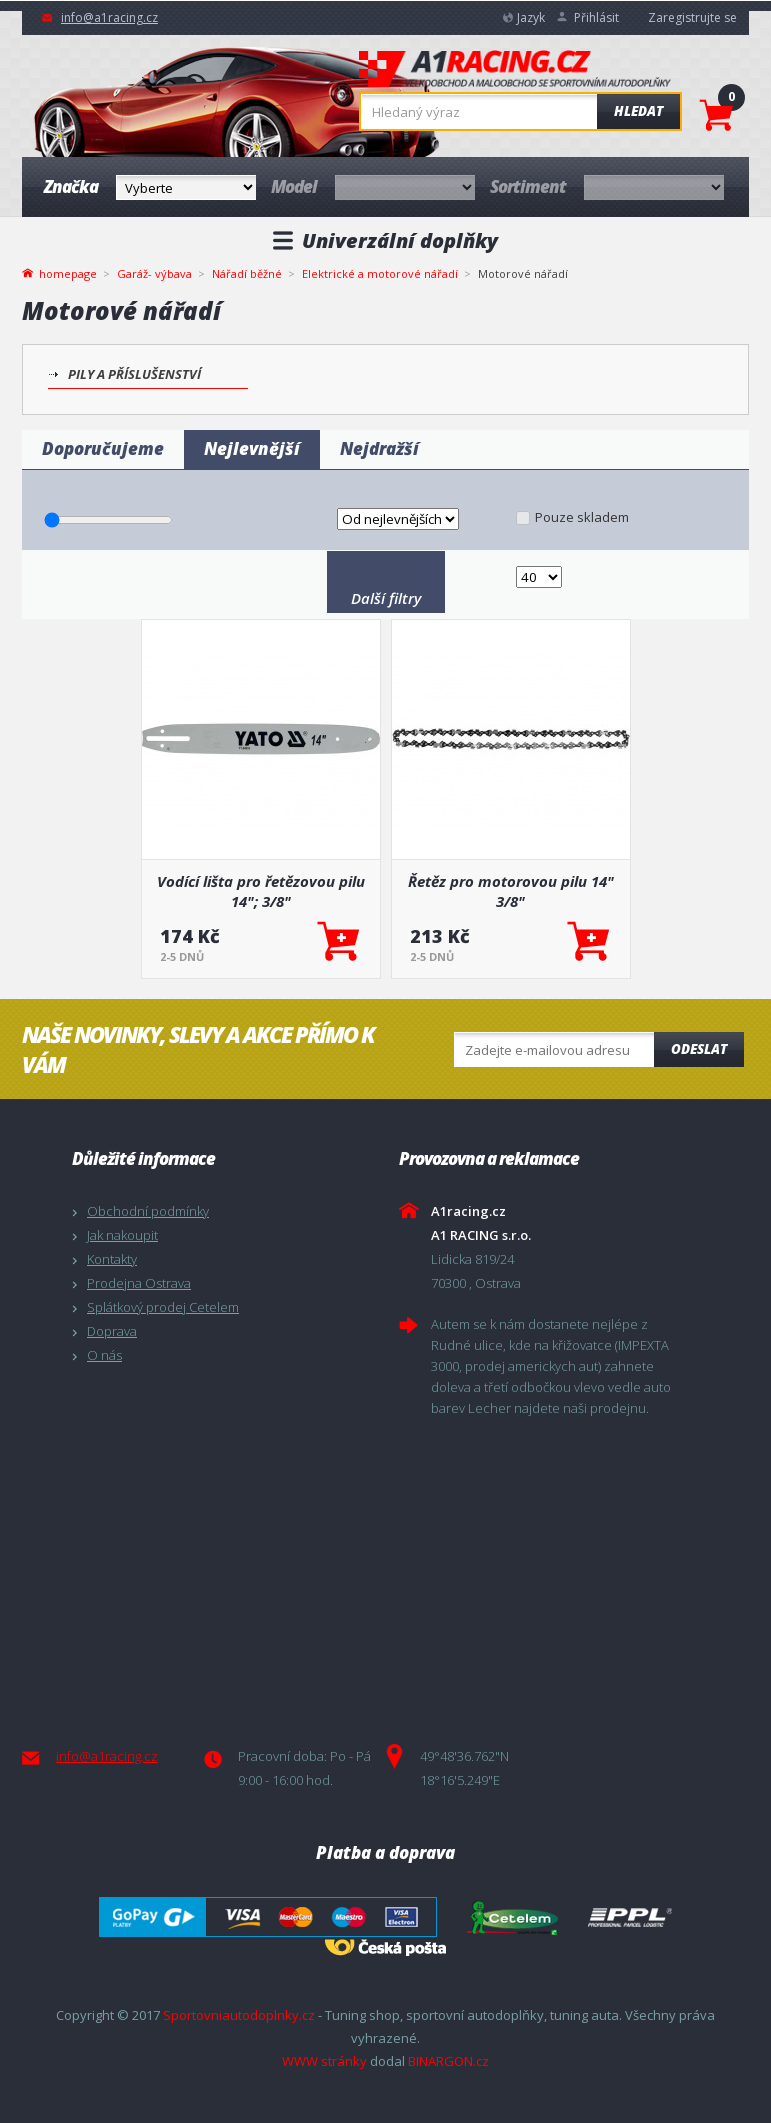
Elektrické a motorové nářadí (380, 273)
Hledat (638, 111)
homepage (68, 272)
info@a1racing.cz (109, 17)
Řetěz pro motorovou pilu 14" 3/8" (511, 891)
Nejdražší (379, 448)
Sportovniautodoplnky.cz (239, 2015)
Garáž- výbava (154, 273)
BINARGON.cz (448, 2061)
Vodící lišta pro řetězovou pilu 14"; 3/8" (261, 891)
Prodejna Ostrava (139, 1283)
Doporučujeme (103, 448)
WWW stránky (324, 2061)
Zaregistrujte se (692, 17)
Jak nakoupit (122, 1235)
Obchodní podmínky (148, 1211)
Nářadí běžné (247, 273)
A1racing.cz (515, 71)
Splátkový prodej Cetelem (163, 1307)
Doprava (112, 1331)
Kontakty (112, 1259)
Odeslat (699, 1049)
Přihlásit (596, 17)
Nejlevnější (252, 448)
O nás (104, 1355)
